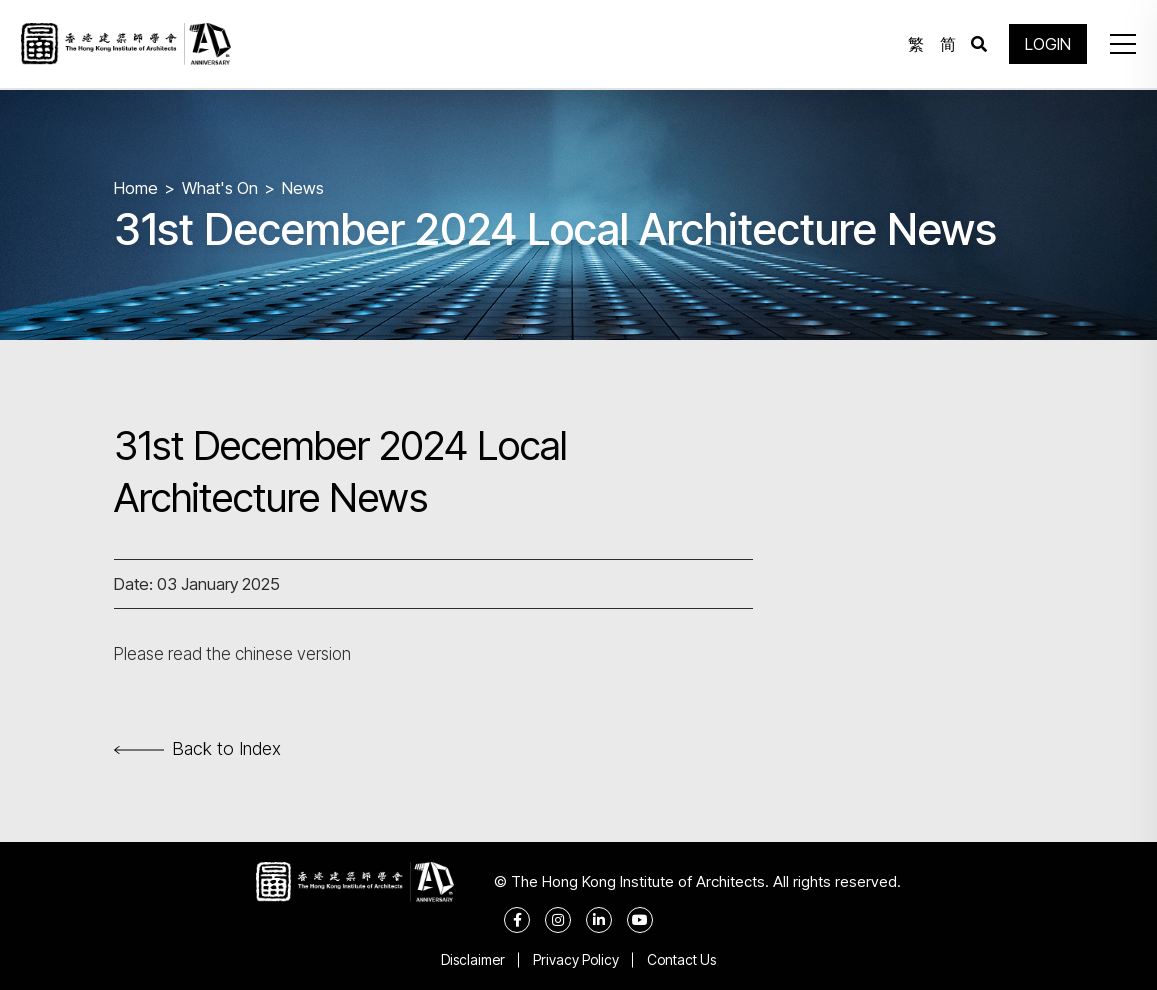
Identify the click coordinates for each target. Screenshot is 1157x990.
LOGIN (1047, 45)
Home (136, 188)
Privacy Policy (576, 959)
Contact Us (683, 959)
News (303, 188)
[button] (1121, 45)
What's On (220, 188)
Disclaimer (471, 959)
